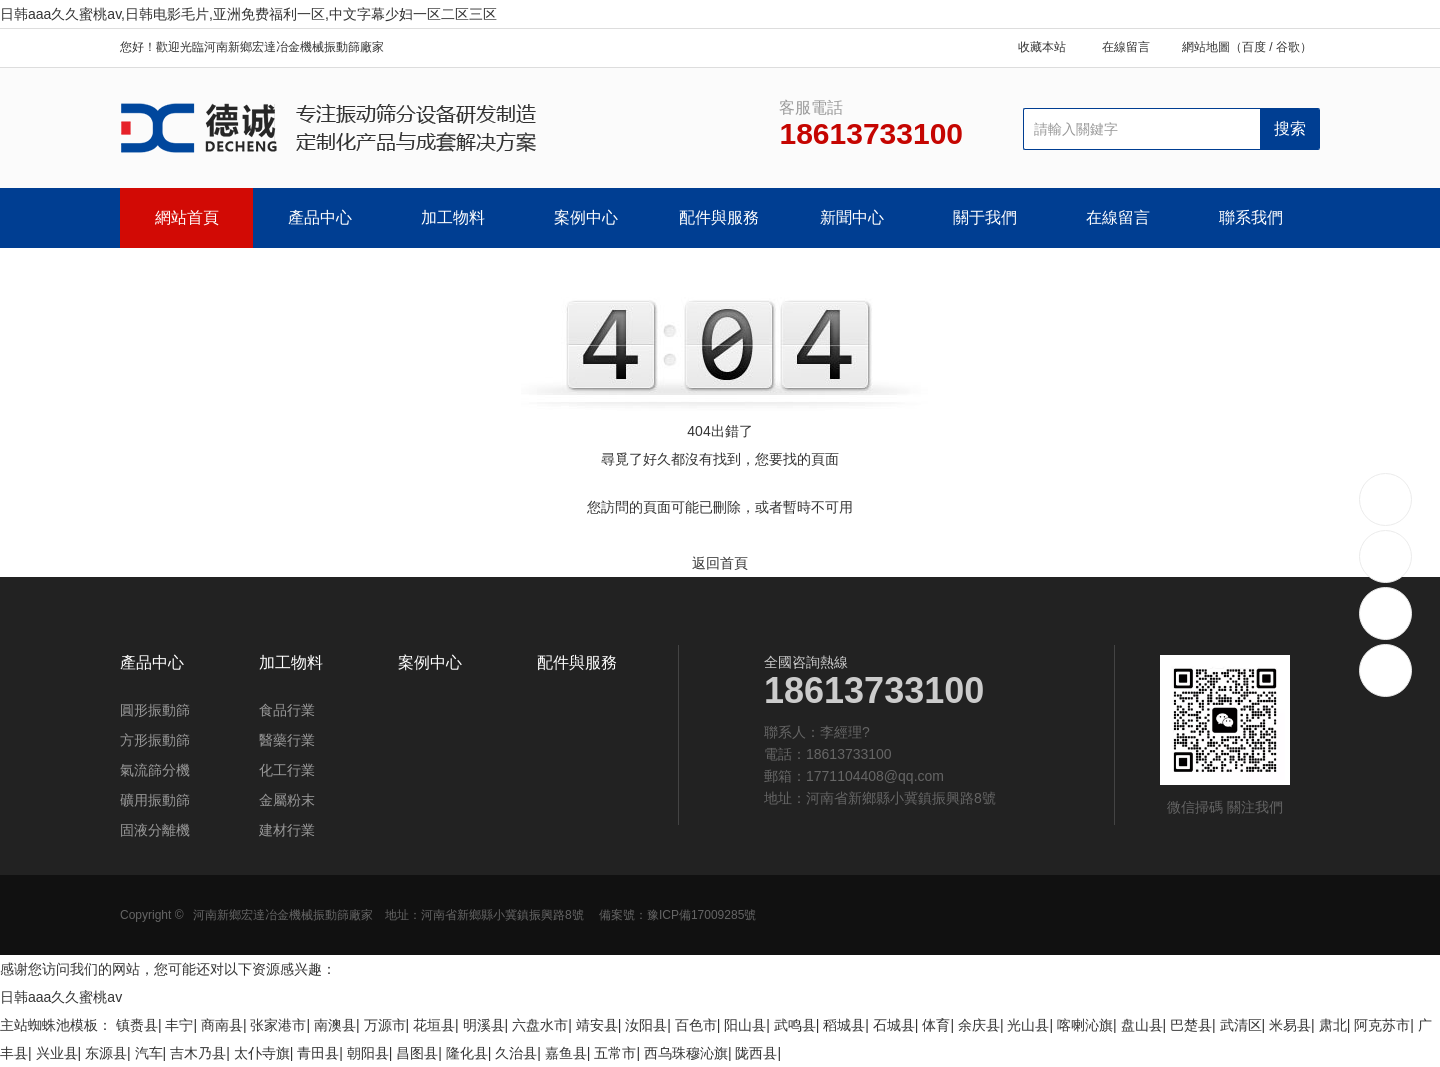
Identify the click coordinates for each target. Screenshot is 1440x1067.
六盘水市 (540, 1025)
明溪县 (484, 1025)
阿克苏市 (1382, 1025)
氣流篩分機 (155, 770)
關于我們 (985, 217)
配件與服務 (719, 217)
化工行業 (287, 770)
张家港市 (278, 1025)
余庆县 (979, 1025)
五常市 (615, 1053)
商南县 (222, 1025)
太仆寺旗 (262, 1053)
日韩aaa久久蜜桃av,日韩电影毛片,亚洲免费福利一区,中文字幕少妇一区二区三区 (248, 14)
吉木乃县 (198, 1053)
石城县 (894, 1025)
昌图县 (417, 1053)
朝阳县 (368, 1053)
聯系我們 (1251, 217)
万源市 (385, 1025)
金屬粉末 (287, 800)
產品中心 (320, 217)
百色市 (696, 1025)
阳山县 (745, 1025)
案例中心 (586, 217)
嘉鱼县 (566, 1053)
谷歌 (1288, 47)
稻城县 (844, 1025)
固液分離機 (155, 830)
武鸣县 (795, 1025)
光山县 (1028, 1025)
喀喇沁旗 (1085, 1025)
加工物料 (453, 217)
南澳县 (335, 1025)
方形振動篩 (155, 740)
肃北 (1333, 1025)
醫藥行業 (287, 740)
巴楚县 (1191, 1025)
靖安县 (597, 1025)
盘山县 (1142, 1025)
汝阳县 (646, 1025)
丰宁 (179, 1025)
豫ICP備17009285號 (701, 915)
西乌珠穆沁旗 (686, 1053)
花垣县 (434, 1025)
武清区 (1241, 1025)
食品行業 (287, 710)
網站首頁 (187, 217)
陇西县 (756, 1053)
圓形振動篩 (155, 710)
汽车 (149, 1053)
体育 (936, 1025)
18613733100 (1386, 498)
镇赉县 (137, 1025)
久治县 (516, 1053)
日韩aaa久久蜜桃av (61, 997)
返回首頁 (720, 563)
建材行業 (287, 830)
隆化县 (467, 1053)
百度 (1254, 47)
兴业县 (57, 1053)
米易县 (1290, 1025)
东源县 (106, 1053)
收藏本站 (1042, 47)
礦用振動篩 (155, 800)
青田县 (318, 1053)
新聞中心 (852, 217)
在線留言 (1126, 47)
